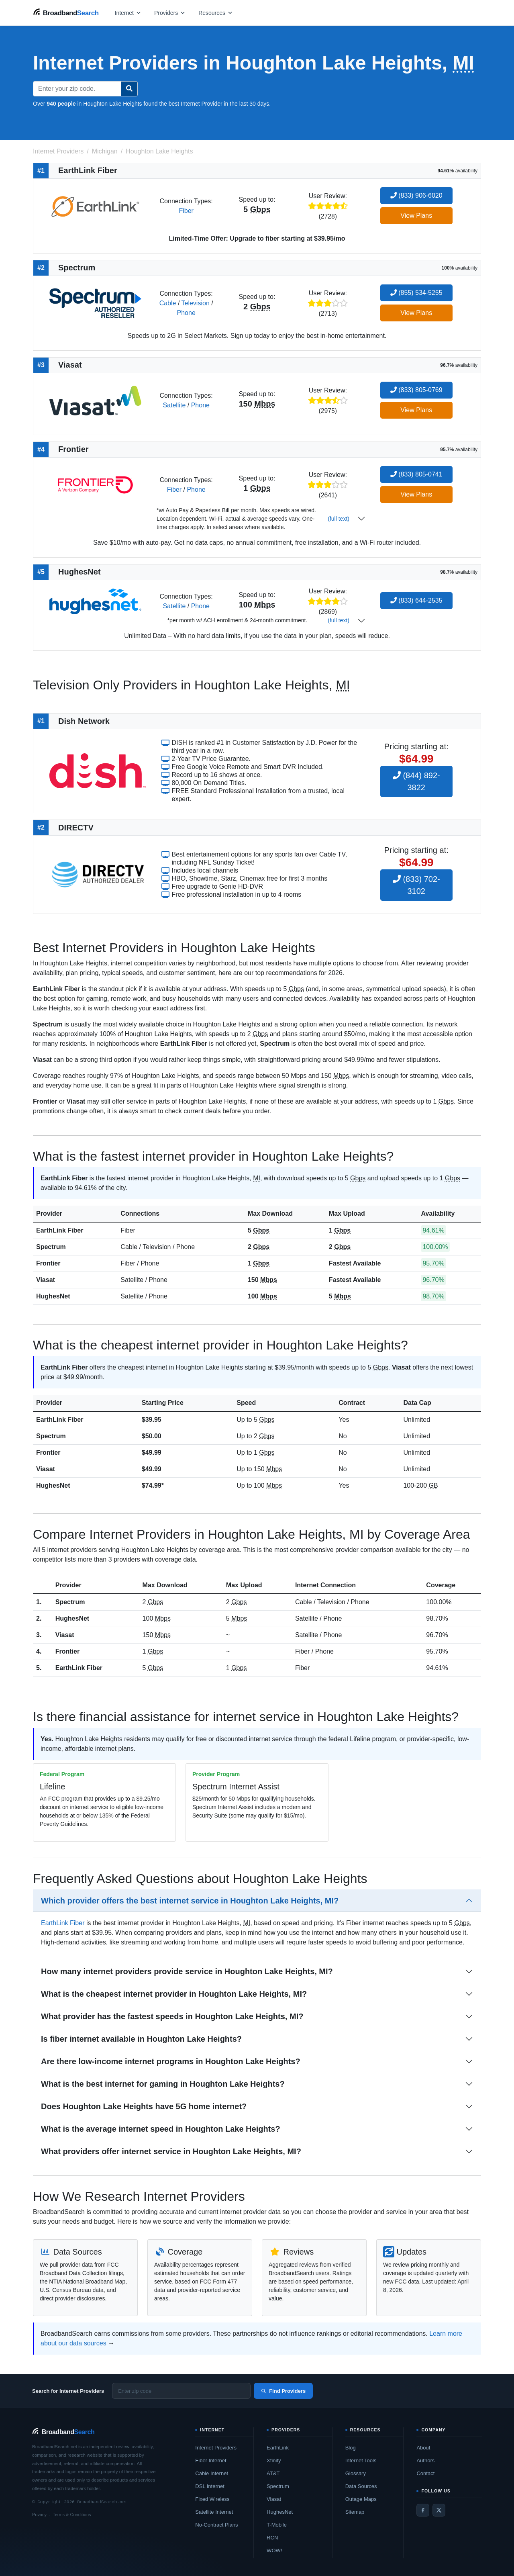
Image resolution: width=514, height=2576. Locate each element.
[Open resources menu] (215, 12)
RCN (272, 2538)
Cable (167, 303)
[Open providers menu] (170, 12)
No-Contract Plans (216, 2525)
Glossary (355, 2473)
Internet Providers (216, 2448)
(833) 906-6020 (416, 195)
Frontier (48, 1263)
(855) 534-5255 (416, 292)
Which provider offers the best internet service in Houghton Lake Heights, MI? (190, 1900)
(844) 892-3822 (416, 781)
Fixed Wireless (212, 2499)
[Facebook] (422, 2510)
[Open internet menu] (128, 12)
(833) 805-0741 (416, 474)
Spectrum (51, 1246)
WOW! (274, 2550)
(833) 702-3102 (416, 885)
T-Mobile (277, 2525)
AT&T (273, 2473)
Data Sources (361, 2486)
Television (196, 303)
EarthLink (278, 2448)
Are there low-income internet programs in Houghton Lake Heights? (170, 2061)
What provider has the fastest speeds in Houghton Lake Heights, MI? (172, 2016)
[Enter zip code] (181, 2391)
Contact (425, 2473)
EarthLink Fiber (59, 1230)
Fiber (186, 210)
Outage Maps (361, 2499)
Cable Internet (211, 2473)
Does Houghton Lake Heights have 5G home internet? (144, 2106)
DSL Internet (209, 2486)
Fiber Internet (210, 2460)
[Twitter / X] (438, 2510)
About (423, 2448)
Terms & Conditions (72, 2514)
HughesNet (53, 1296)
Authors (425, 2460)
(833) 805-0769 (416, 389)
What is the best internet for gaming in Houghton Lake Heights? (163, 2083)
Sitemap (355, 2512)
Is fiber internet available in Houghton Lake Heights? (141, 2038)
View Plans (416, 215)
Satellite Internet (214, 2512)
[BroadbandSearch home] (66, 12)
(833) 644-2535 (416, 600)
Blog (350, 2448)
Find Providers (283, 2391)
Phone (186, 312)
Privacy (39, 2514)
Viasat (45, 1279)
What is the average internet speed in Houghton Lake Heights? (160, 2128)
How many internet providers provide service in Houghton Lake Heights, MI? (187, 1971)
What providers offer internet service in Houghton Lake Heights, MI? (171, 2151)
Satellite (174, 405)
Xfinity (274, 2460)
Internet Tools (361, 2460)
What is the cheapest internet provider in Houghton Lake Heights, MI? (174, 1993)
